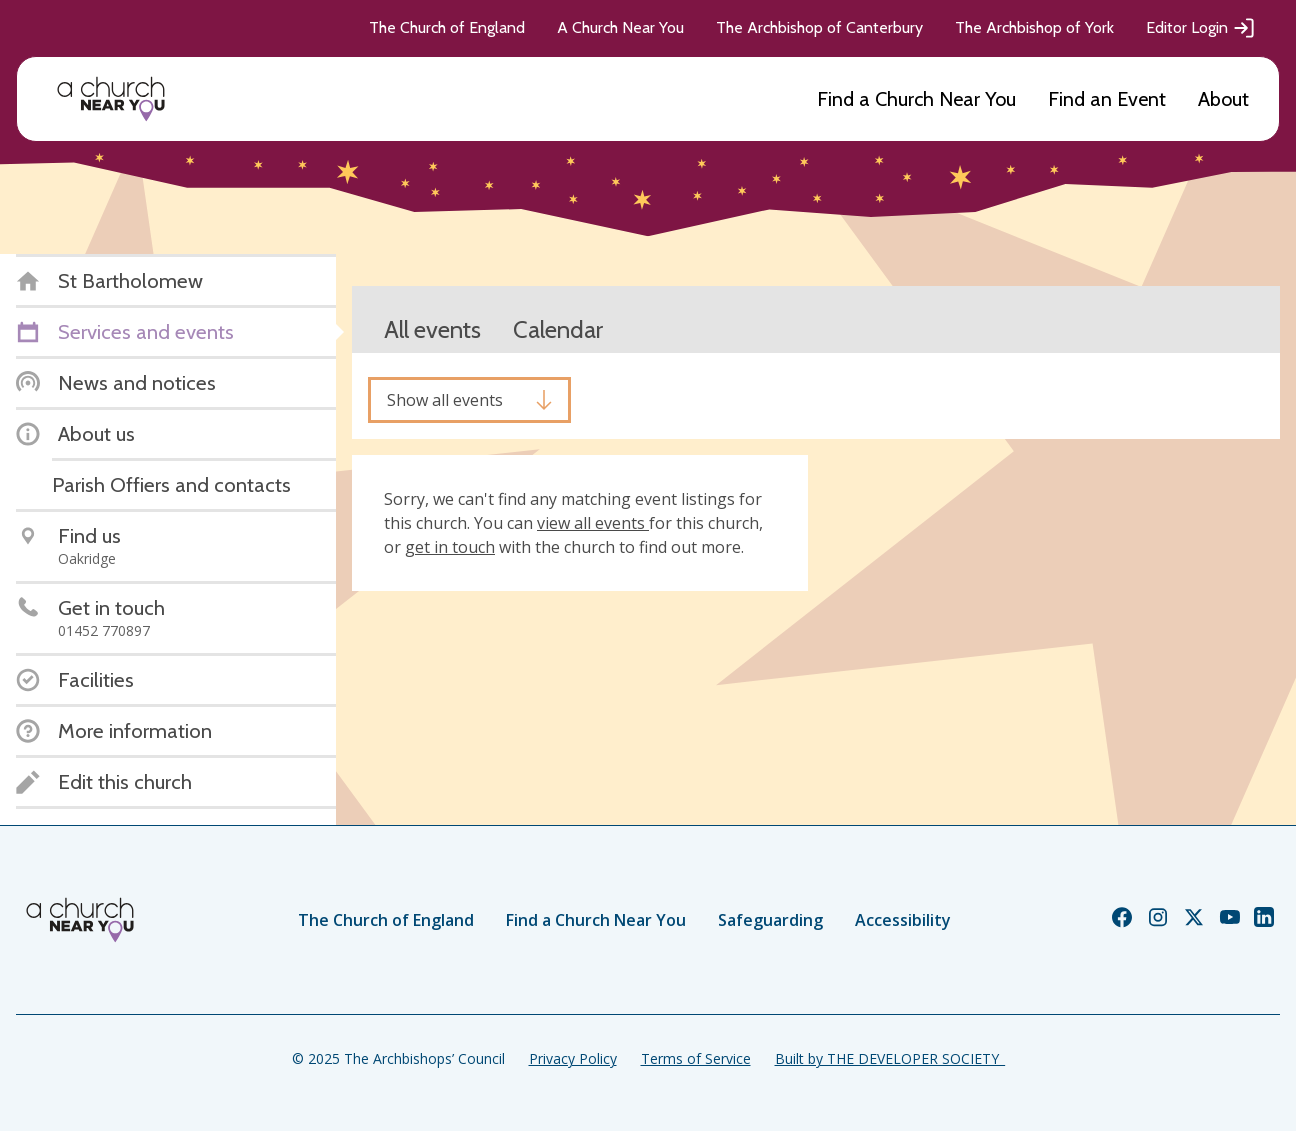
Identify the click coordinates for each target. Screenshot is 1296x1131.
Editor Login (1201, 28)
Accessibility (903, 920)
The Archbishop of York (1034, 27)
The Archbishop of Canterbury (819, 27)
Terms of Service (696, 1058)
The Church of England (447, 27)
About (1223, 99)
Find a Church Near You (916, 99)
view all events (593, 523)
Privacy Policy (573, 1058)
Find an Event (1107, 99)
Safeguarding (770, 920)
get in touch (450, 547)
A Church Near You (620, 27)
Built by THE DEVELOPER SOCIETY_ (890, 1058)
